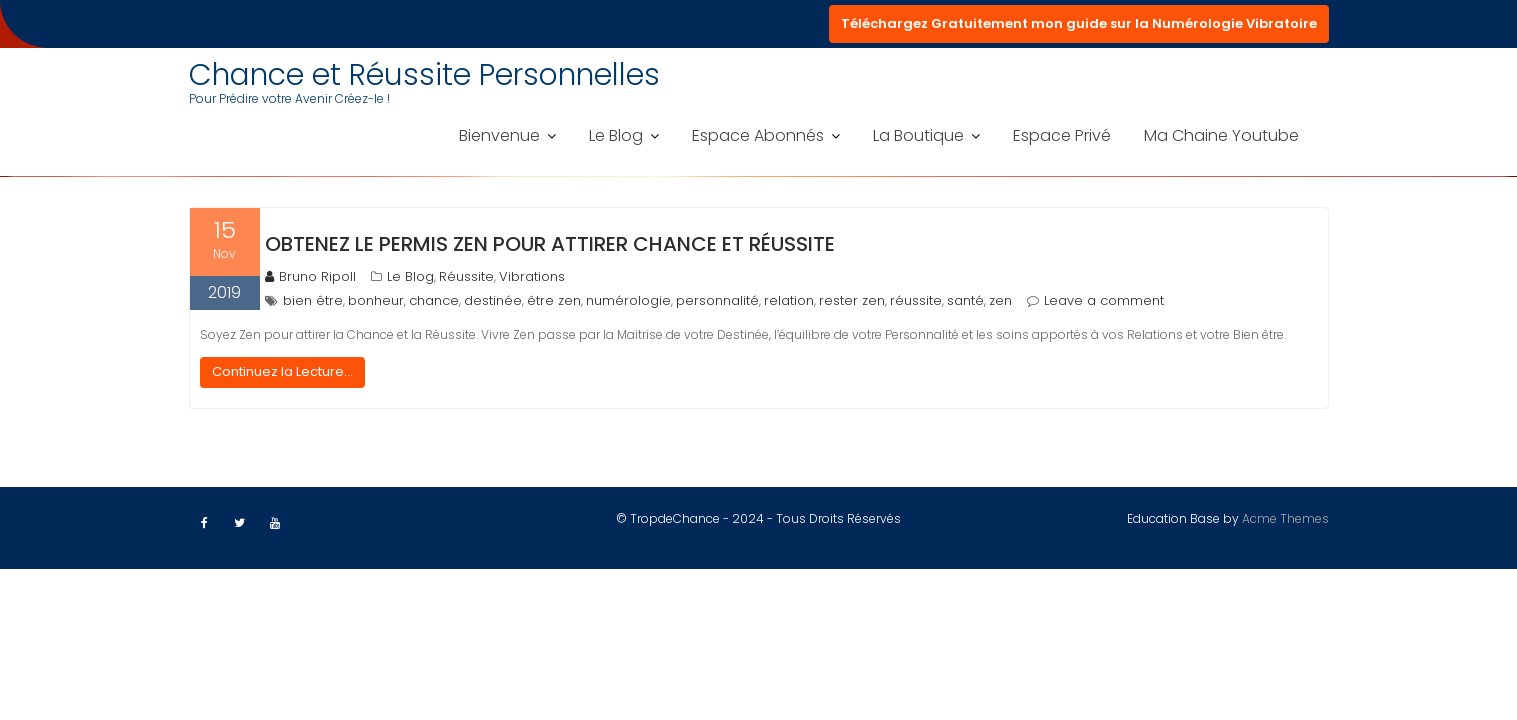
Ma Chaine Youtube (1221, 135)
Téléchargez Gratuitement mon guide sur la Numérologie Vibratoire (1079, 23)
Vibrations (532, 276)
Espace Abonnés (758, 135)
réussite (916, 300)
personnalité (717, 300)
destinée (493, 300)
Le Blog (616, 135)
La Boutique (918, 135)
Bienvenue (499, 135)
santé (965, 300)
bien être (313, 300)
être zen (554, 300)
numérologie (628, 300)
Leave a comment (1104, 300)
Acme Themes (1285, 518)
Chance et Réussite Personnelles (424, 75)
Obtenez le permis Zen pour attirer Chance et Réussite (550, 244)
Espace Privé (1062, 135)
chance (434, 300)
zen (1000, 300)
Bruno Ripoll (310, 276)
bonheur (376, 300)
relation (789, 300)
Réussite (466, 276)
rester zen (852, 300)
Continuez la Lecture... (282, 371)
